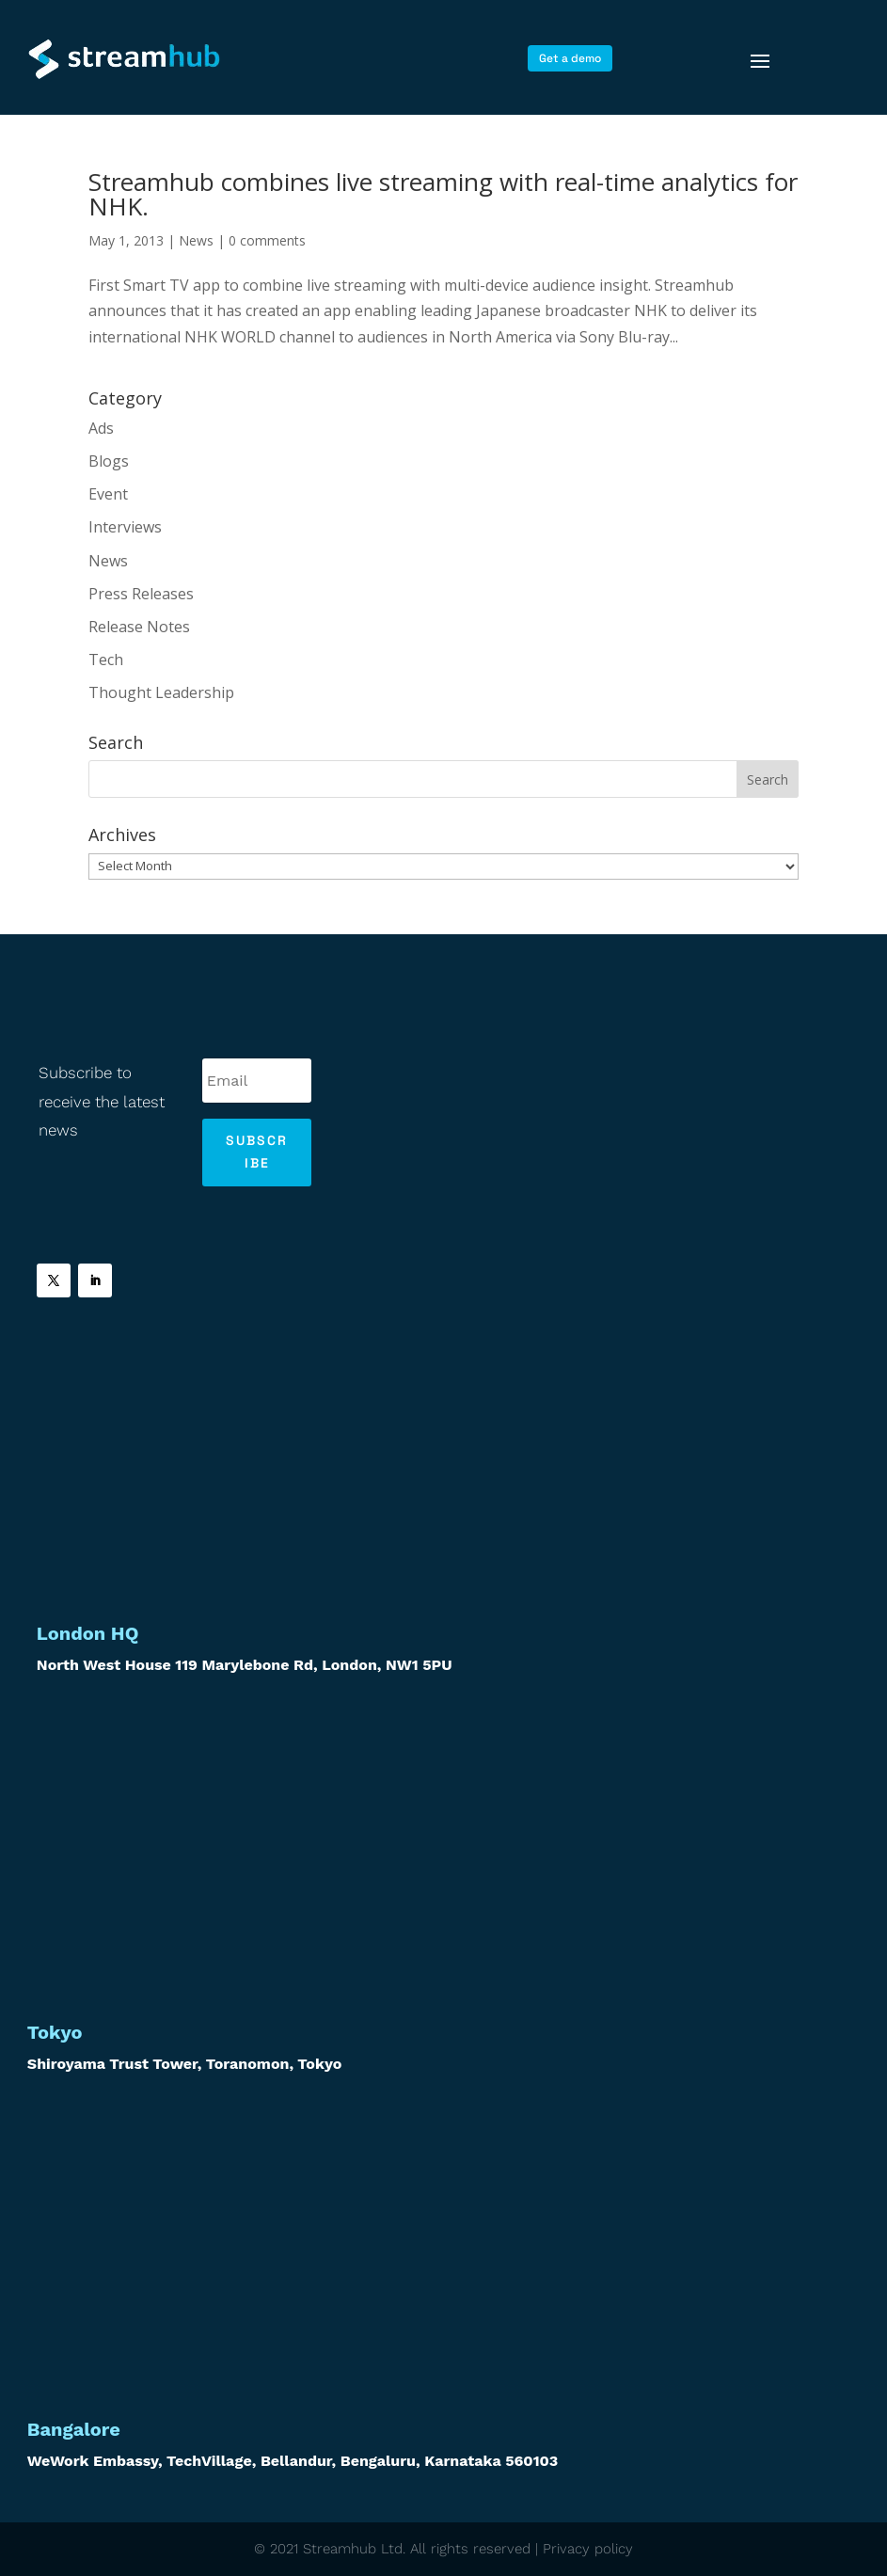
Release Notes (139, 626)
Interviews (125, 527)
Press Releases (141, 593)
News (196, 240)
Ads (101, 428)
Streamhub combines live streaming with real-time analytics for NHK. (443, 194)
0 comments (267, 240)
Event (108, 494)
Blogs (108, 461)
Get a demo (570, 58)
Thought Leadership (161, 692)
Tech (105, 659)
